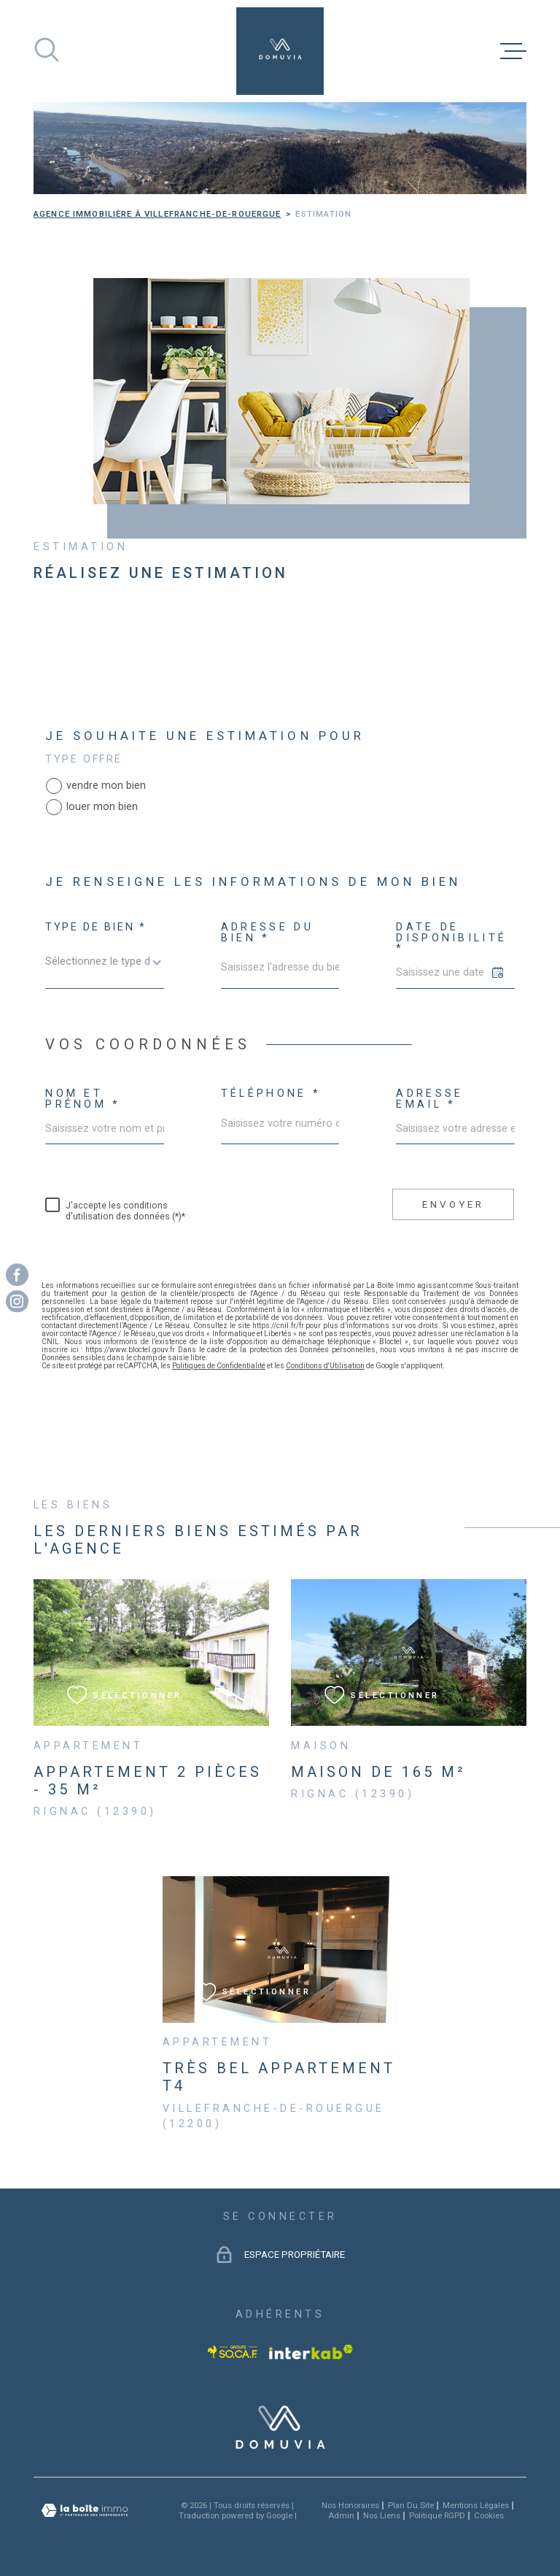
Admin (341, 2515)
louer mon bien (102, 807)
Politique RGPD (437, 2515)
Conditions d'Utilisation (325, 1366)
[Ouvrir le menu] (513, 51)
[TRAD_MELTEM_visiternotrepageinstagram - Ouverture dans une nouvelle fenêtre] (17, 1301)
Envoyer (453, 1204)
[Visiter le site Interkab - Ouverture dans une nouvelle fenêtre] (311, 2352)
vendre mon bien (106, 786)
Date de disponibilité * (451, 938)
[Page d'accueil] (280, 51)
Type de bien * (95, 927)
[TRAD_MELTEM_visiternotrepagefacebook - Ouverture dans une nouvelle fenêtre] (17, 1274)
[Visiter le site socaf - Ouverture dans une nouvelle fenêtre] (232, 2352)
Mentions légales (476, 2505)
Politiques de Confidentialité (218, 1366)
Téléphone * (271, 1094)
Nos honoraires (350, 2505)
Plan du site (411, 2505)
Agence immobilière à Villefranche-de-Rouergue (157, 214)
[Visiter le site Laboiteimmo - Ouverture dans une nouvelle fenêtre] (85, 2511)
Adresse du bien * (267, 933)
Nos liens (381, 2515)
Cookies (489, 2516)
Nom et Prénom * (82, 1099)
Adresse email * (429, 1099)
